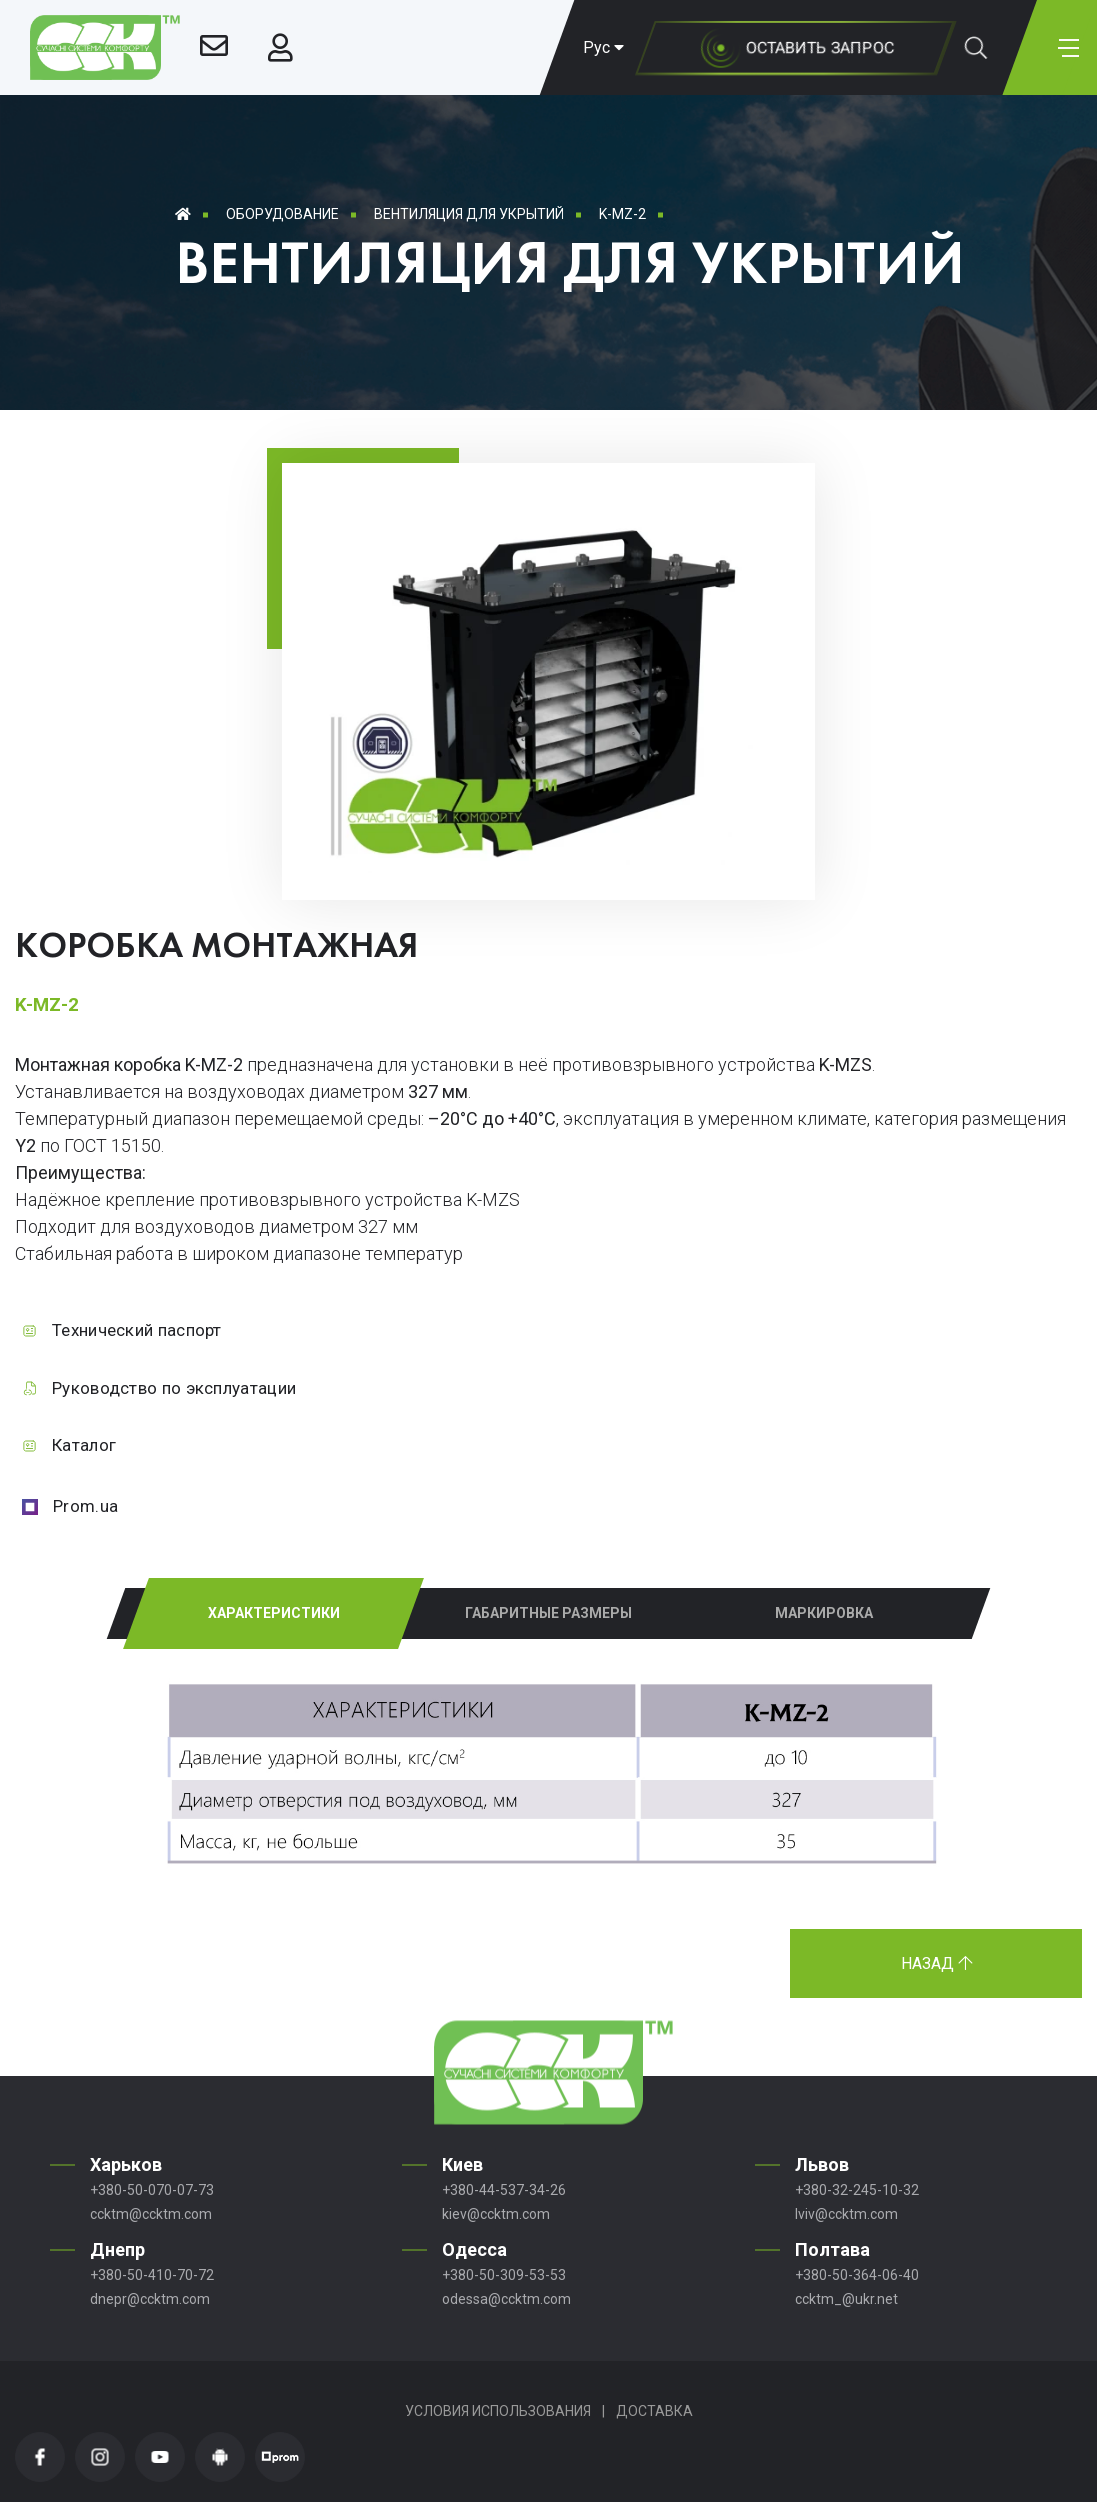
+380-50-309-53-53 (504, 2275)
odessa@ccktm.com (506, 2299)
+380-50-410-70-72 (152, 2275)
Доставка (654, 2411)
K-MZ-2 (622, 214)
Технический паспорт (137, 1330)
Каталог (84, 1445)
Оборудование (282, 214)
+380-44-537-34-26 (504, 2190)
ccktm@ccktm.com (151, 2214)
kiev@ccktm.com (496, 2214)
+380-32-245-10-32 (857, 2190)
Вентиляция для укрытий (469, 214)
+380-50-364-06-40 (857, 2275)
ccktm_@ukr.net (846, 2299)
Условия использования (498, 2411)
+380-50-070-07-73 (152, 2190)
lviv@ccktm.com (846, 2214)
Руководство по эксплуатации (174, 1388)
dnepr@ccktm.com (150, 2299)
